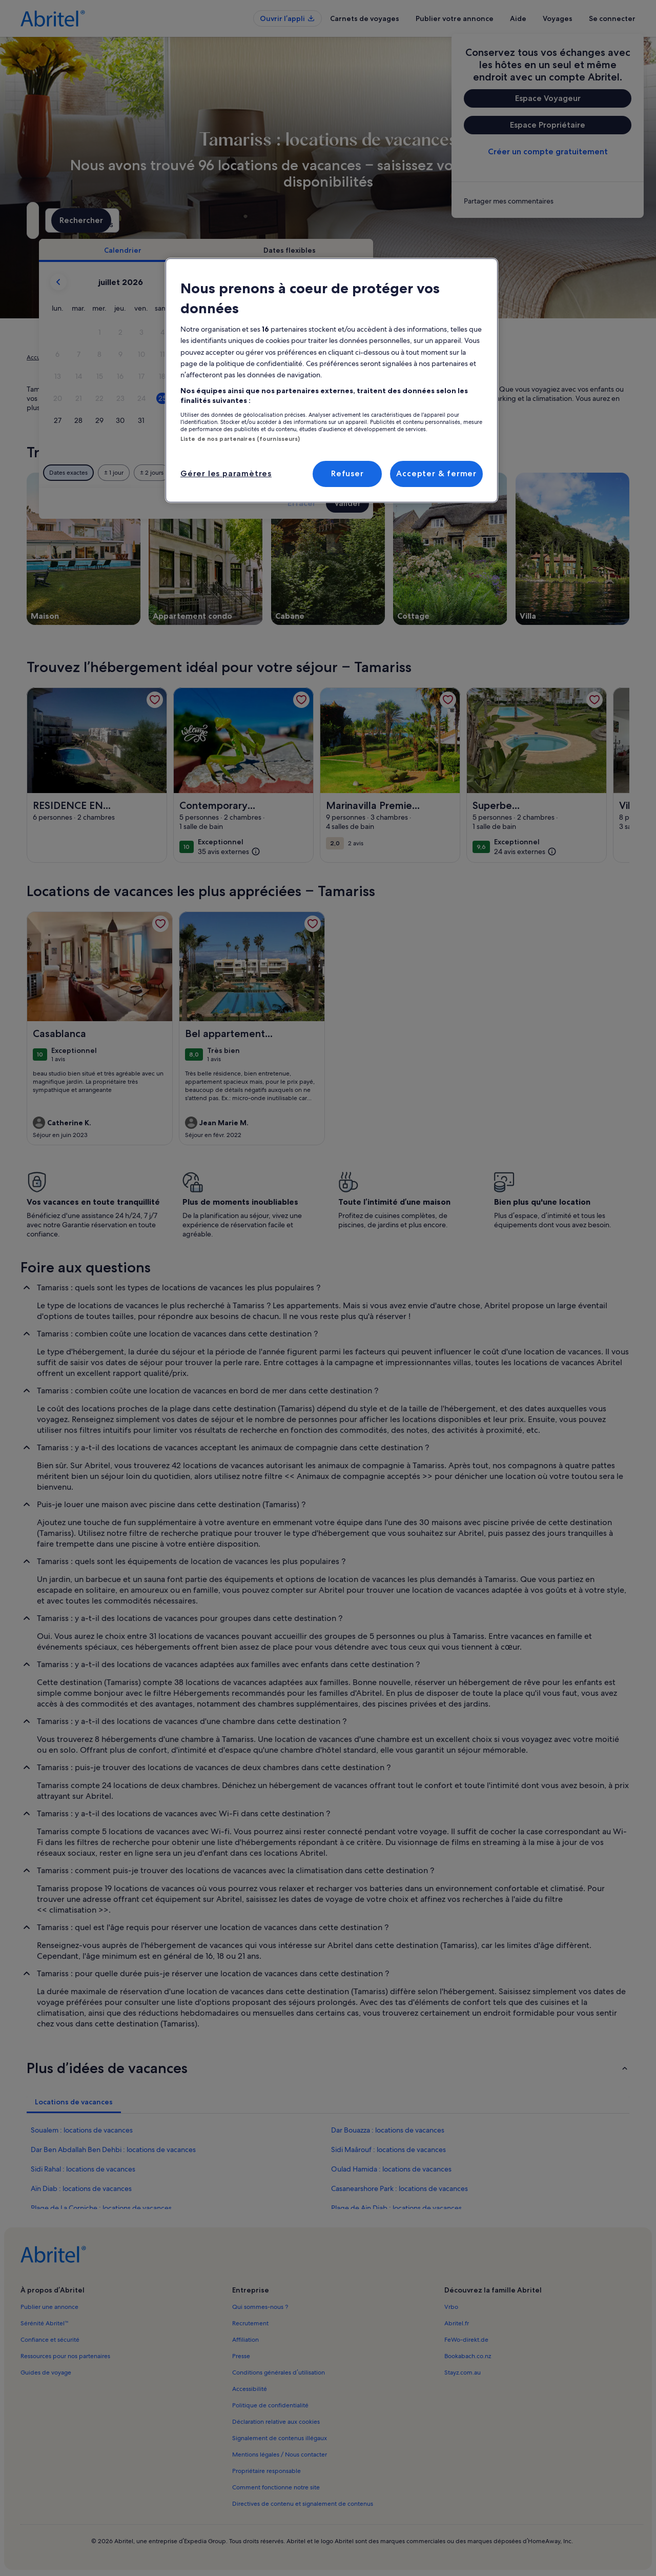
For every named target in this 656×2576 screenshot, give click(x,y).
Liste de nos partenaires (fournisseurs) (240, 438)
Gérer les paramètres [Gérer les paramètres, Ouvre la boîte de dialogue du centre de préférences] (226, 473)
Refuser (347, 473)
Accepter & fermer (436, 473)
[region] (331, 380)
